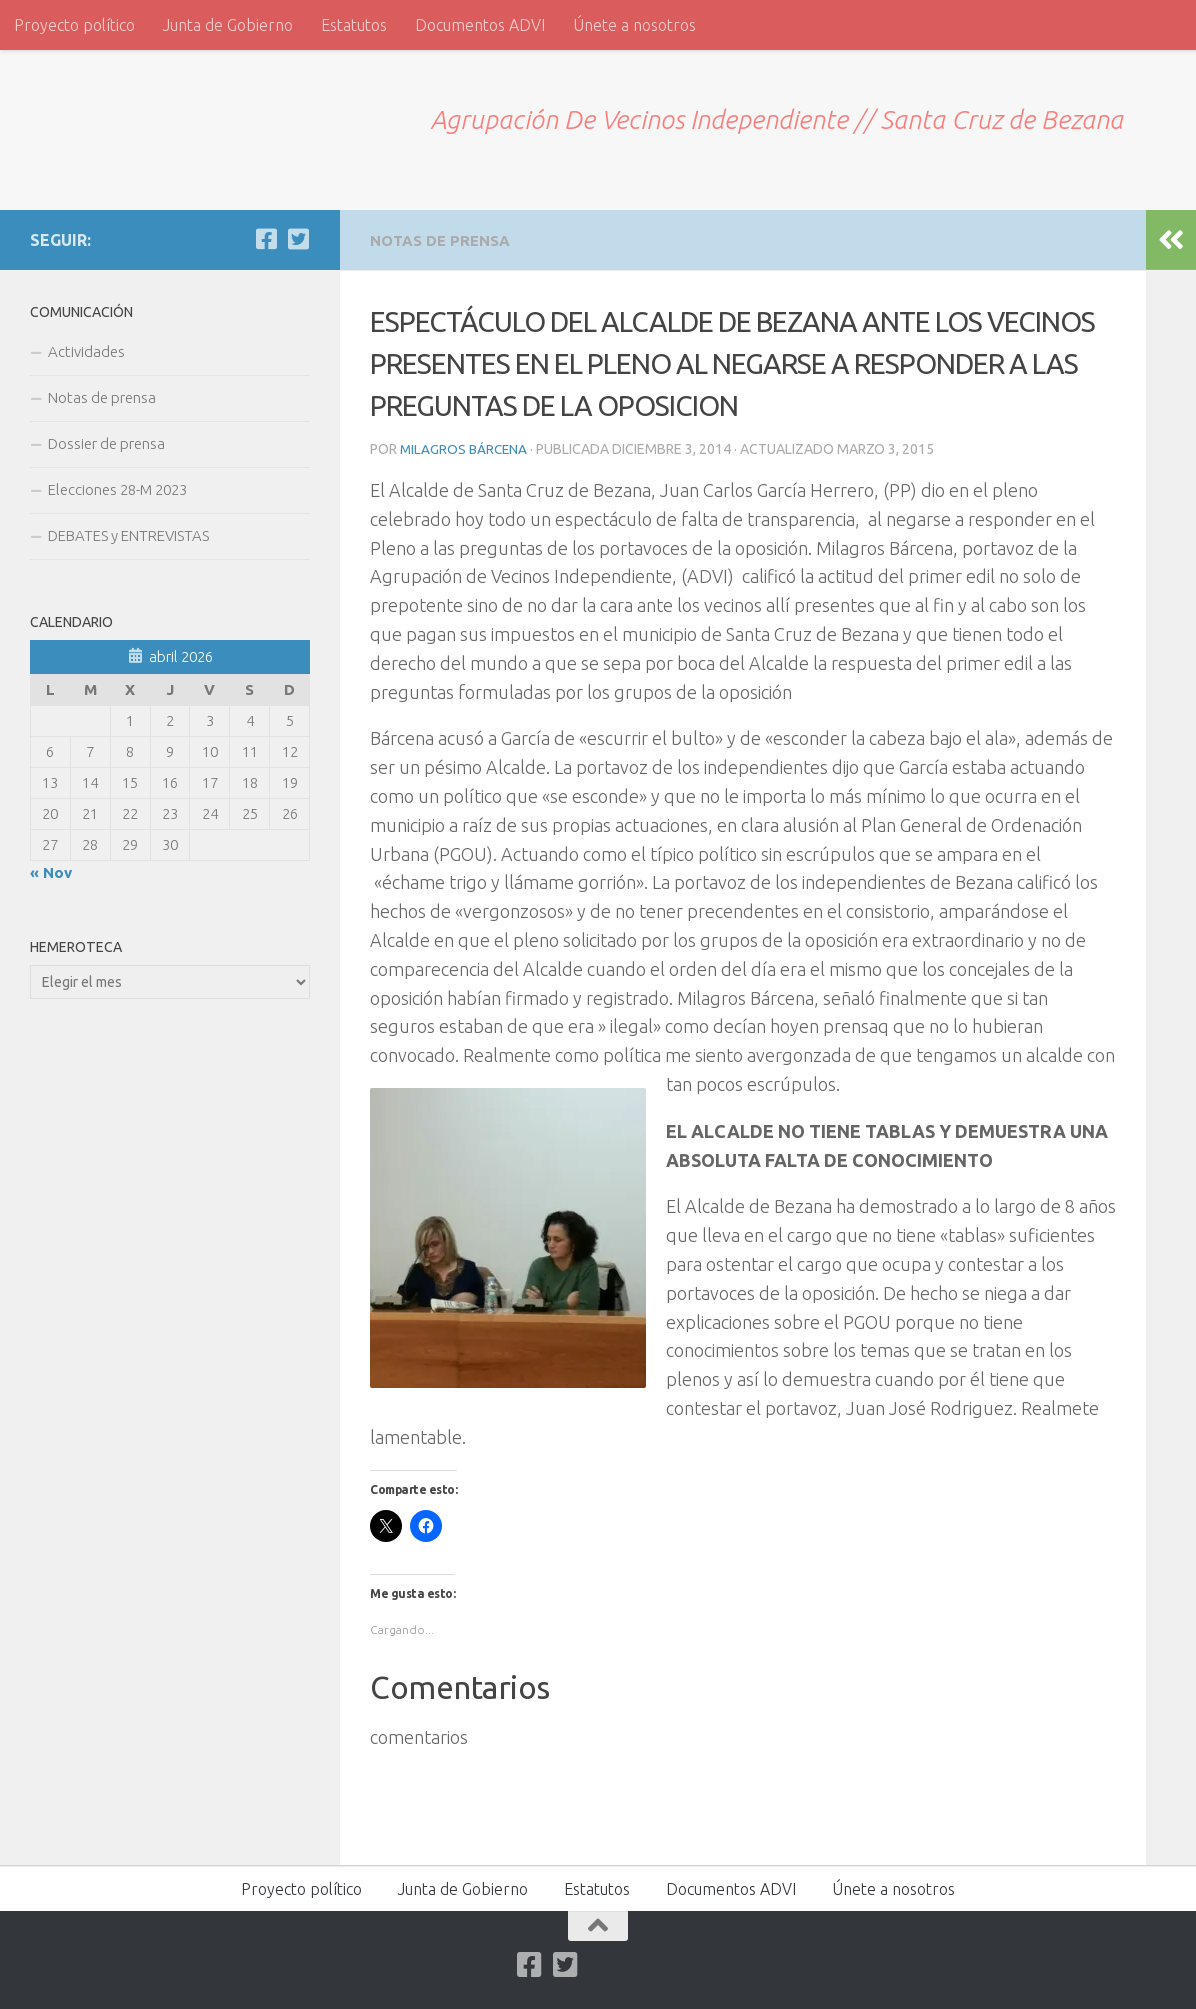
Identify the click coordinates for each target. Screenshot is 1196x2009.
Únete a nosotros (634, 25)
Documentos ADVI (480, 25)
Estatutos (354, 25)
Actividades (86, 351)
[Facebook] (266, 239)
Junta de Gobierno (228, 25)
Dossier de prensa (106, 443)
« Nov (51, 872)
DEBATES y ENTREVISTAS (128, 535)
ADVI (80, 118)
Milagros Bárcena (465, 448)
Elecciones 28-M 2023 (117, 489)
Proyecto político (74, 25)
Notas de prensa (445, 240)
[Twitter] (298, 239)
